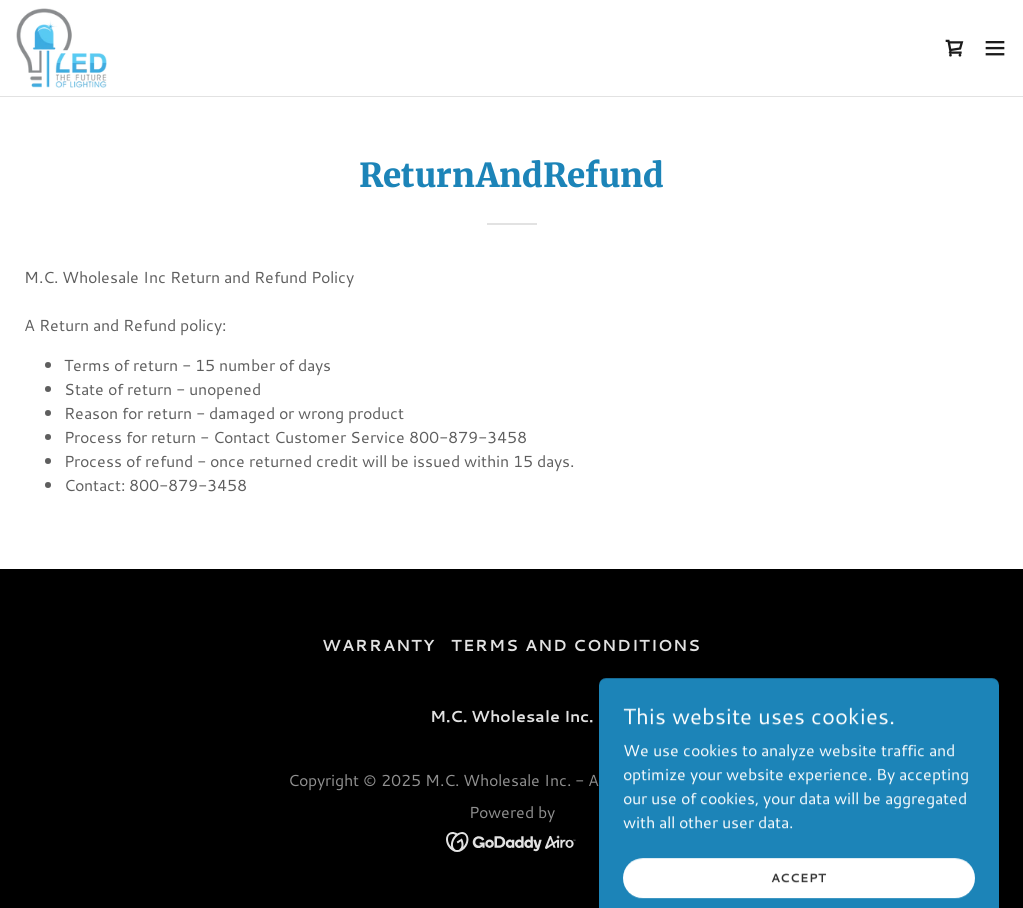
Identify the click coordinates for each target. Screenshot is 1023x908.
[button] (995, 48)
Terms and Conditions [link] (575, 644)
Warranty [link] (378, 644)
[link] (61, 48)
